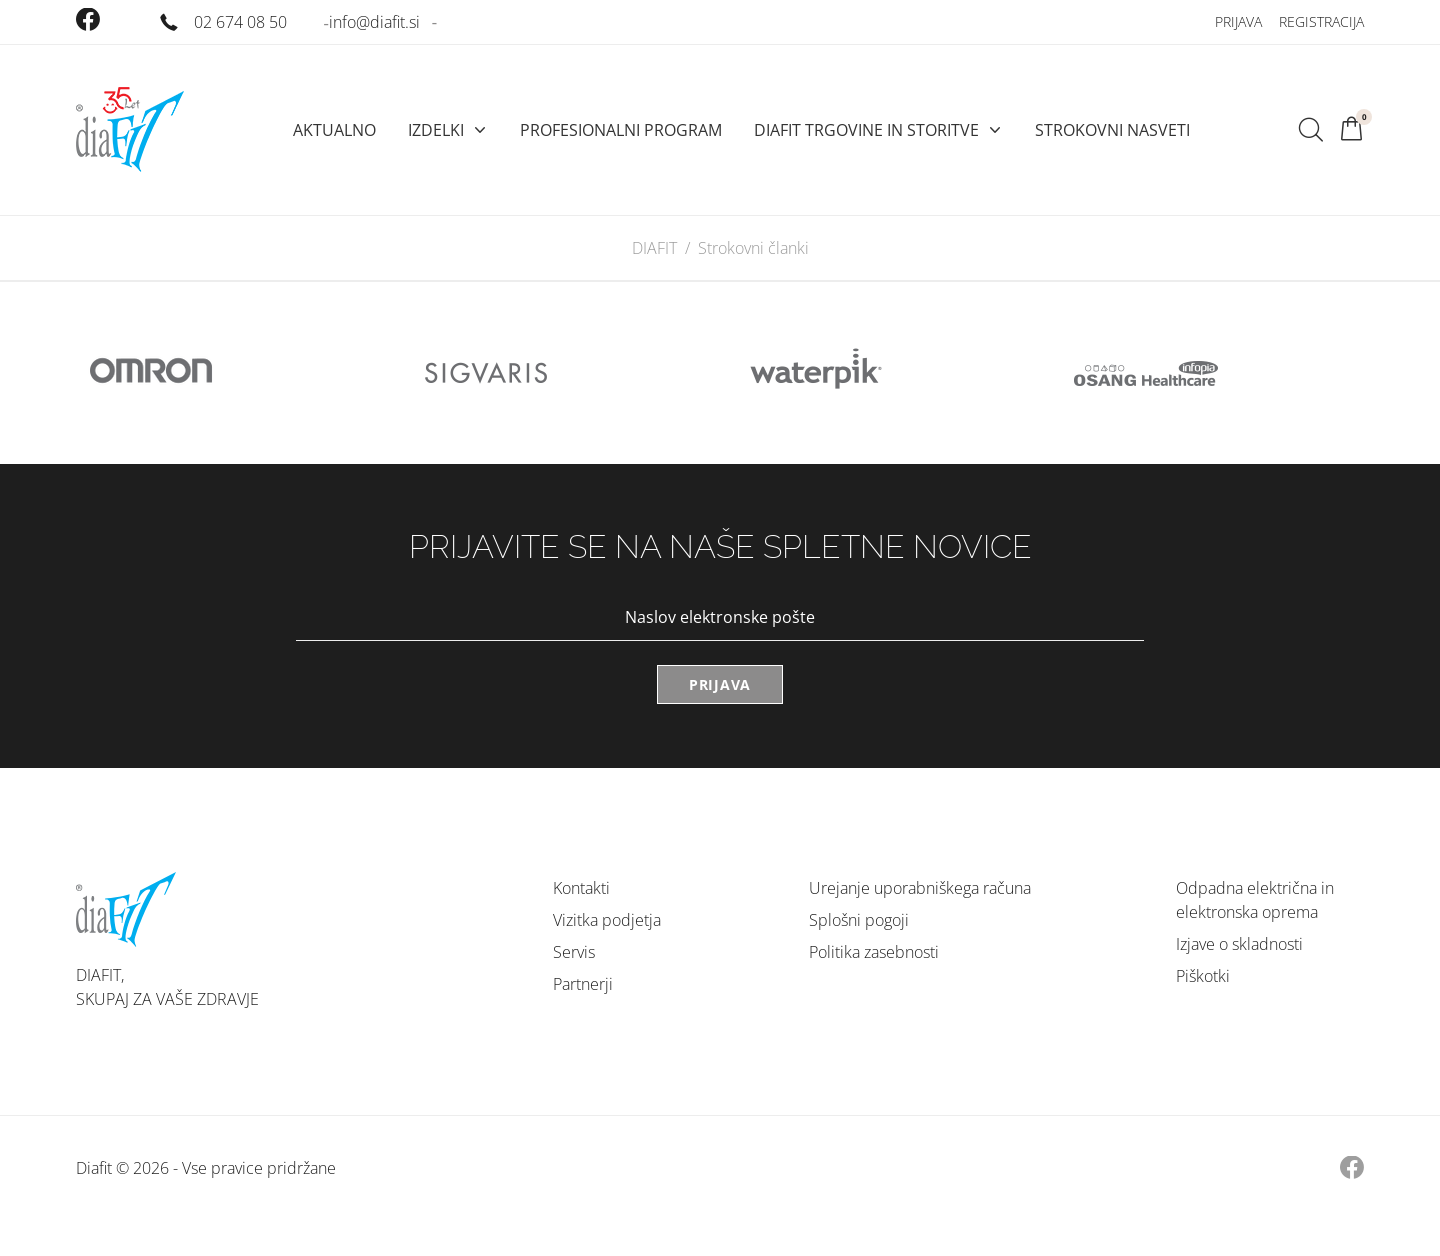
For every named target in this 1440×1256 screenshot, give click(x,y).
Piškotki (1203, 976)
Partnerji (583, 984)
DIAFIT (654, 248)
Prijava (1238, 21)
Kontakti (581, 888)
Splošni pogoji (859, 920)
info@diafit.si (374, 22)
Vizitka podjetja (607, 920)
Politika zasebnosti (874, 952)
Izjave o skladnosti (1239, 944)
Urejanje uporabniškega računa (920, 888)
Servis (574, 952)
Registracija (1321, 21)
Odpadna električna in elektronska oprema (1255, 900)
